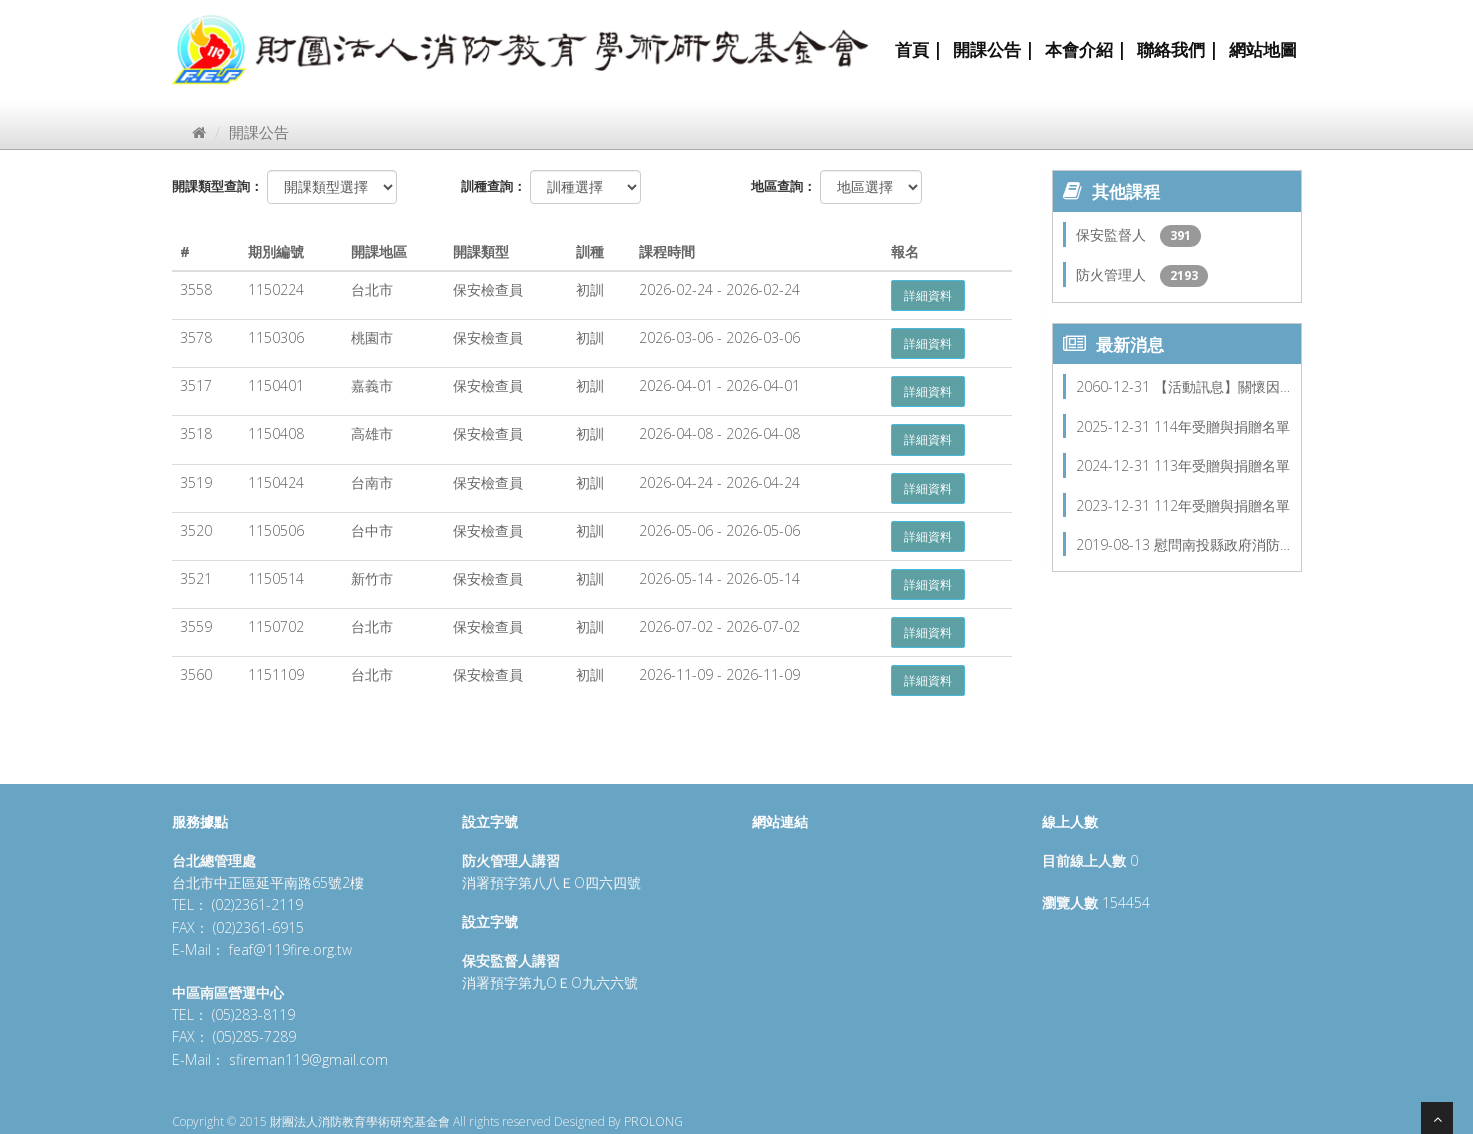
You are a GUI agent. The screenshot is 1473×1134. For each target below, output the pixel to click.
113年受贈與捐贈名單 (1222, 465)
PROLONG (653, 1121)
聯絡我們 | (1178, 49)
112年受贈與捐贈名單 (1222, 505)
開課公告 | (994, 49)
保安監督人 (1113, 234)
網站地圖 (1263, 49)
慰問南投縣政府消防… (1222, 544)
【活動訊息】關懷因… (1222, 386)
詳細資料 (928, 295)
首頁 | (919, 49)
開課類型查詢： (217, 186)
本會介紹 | (1086, 49)
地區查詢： (783, 186)
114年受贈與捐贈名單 (1222, 426)
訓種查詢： (493, 186)
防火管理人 (1113, 274)
